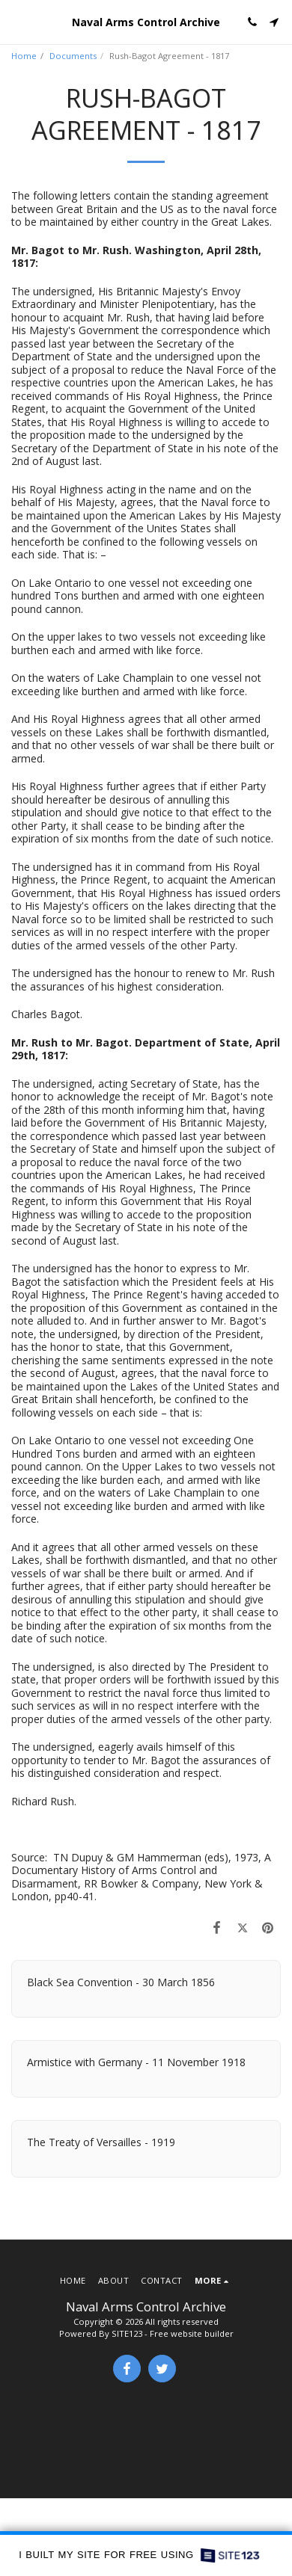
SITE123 (127, 2333)
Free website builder (192, 2333)
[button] (16, 21)
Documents (73, 55)
